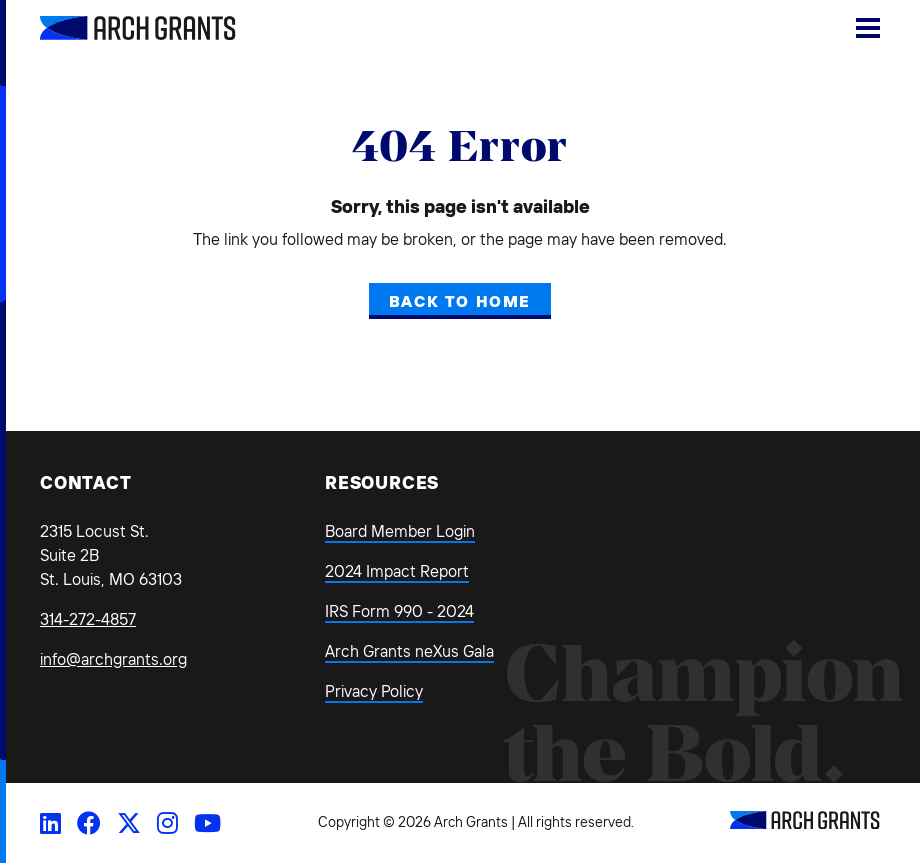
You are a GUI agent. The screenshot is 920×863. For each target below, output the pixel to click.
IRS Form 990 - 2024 (399, 611)
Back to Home (460, 301)
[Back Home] (115, 28)
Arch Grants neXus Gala (409, 651)
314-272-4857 (88, 619)
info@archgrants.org (113, 659)
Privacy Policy (374, 691)
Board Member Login (400, 531)
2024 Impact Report (397, 571)
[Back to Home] (805, 823)
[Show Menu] (868, 28)
